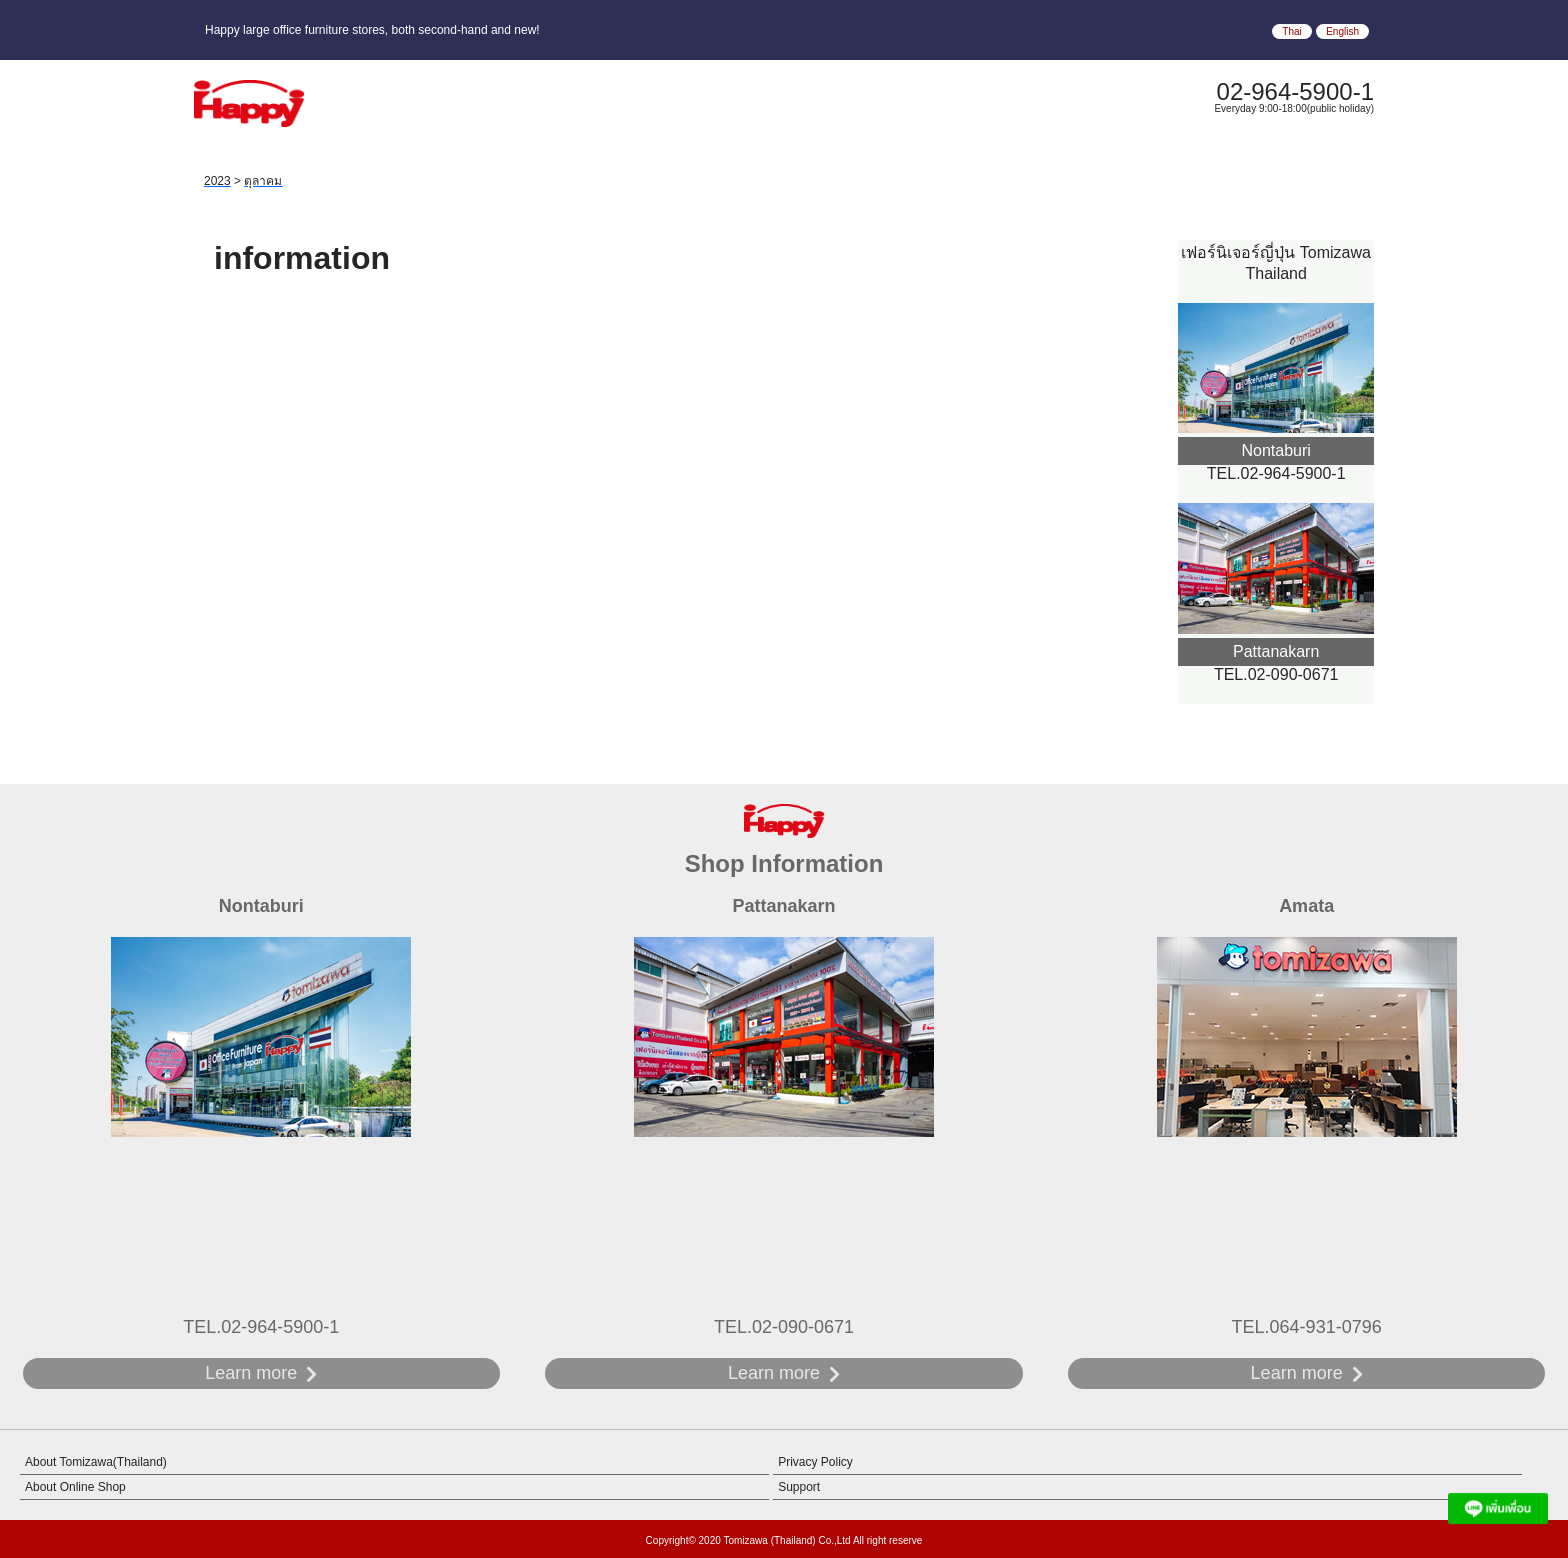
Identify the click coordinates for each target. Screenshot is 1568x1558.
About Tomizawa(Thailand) (96, 1462)
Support (799, 1487)
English (1342, 31)
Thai (1291, 31)
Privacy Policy (815, 1462)
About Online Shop (75, 1487)
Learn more (251, 1373)
